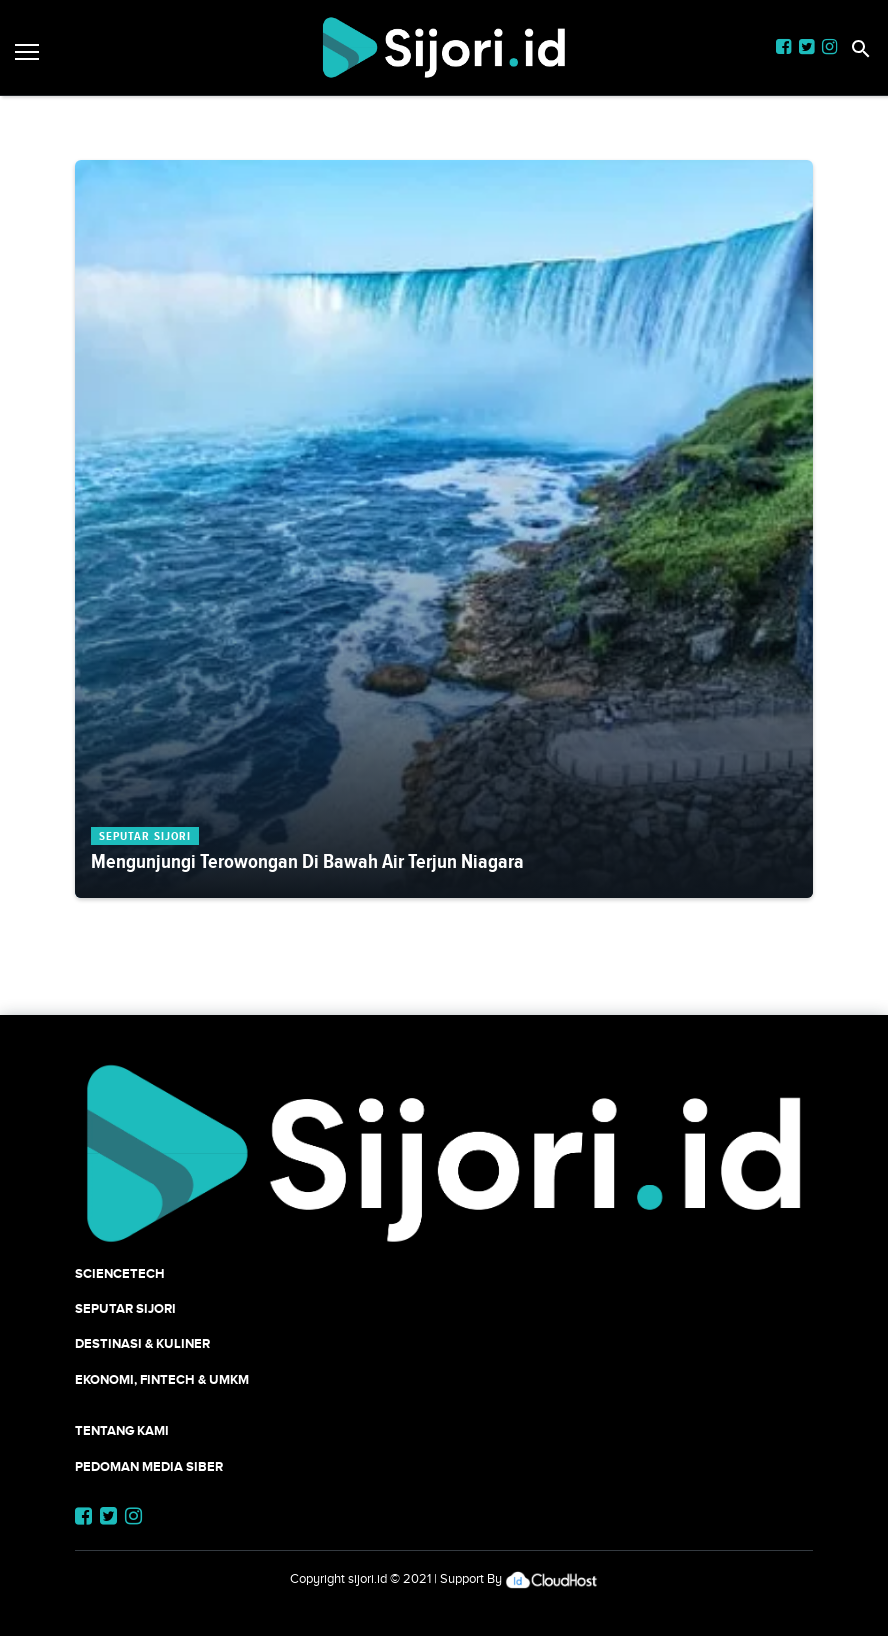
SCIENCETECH (120, 1273)
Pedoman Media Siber (149, 1466)
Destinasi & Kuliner (142, 1343)
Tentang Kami (122, 1430)
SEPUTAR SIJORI (125, 1308)
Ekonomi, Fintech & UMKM (162, 1379)
